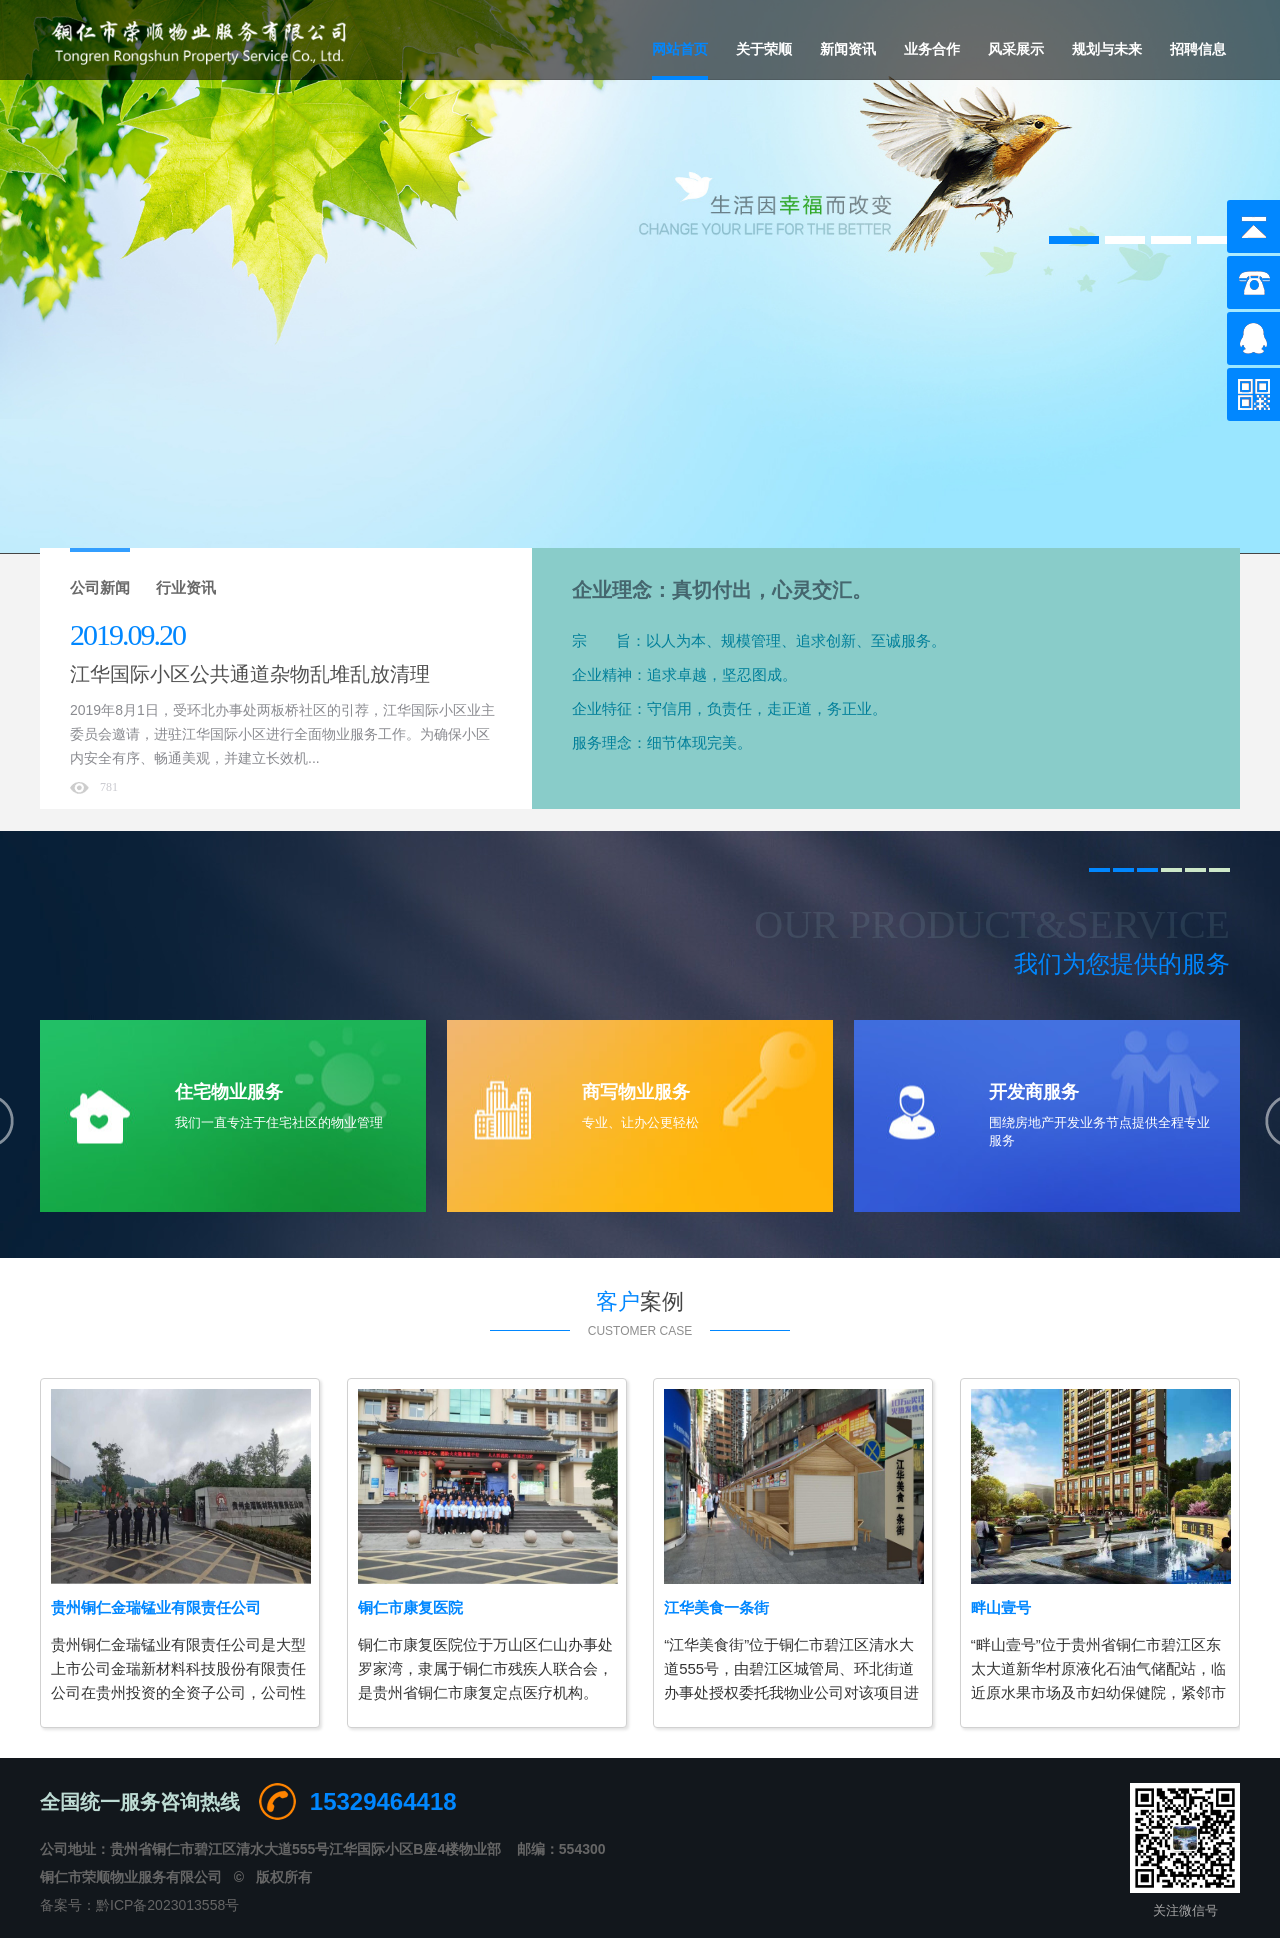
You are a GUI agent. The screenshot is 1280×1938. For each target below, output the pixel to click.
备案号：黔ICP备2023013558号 (139, 1905)
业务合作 (932, 49)
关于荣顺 (764, 49)
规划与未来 (1107, 49)
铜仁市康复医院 (410, 1607)
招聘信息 (1198, 49)
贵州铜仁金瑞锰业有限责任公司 (156, 1607)
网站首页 (680, 49)
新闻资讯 (848, 49)
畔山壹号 (1001, 1607)
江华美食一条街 (716, 1607)
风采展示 (1016, 49)
